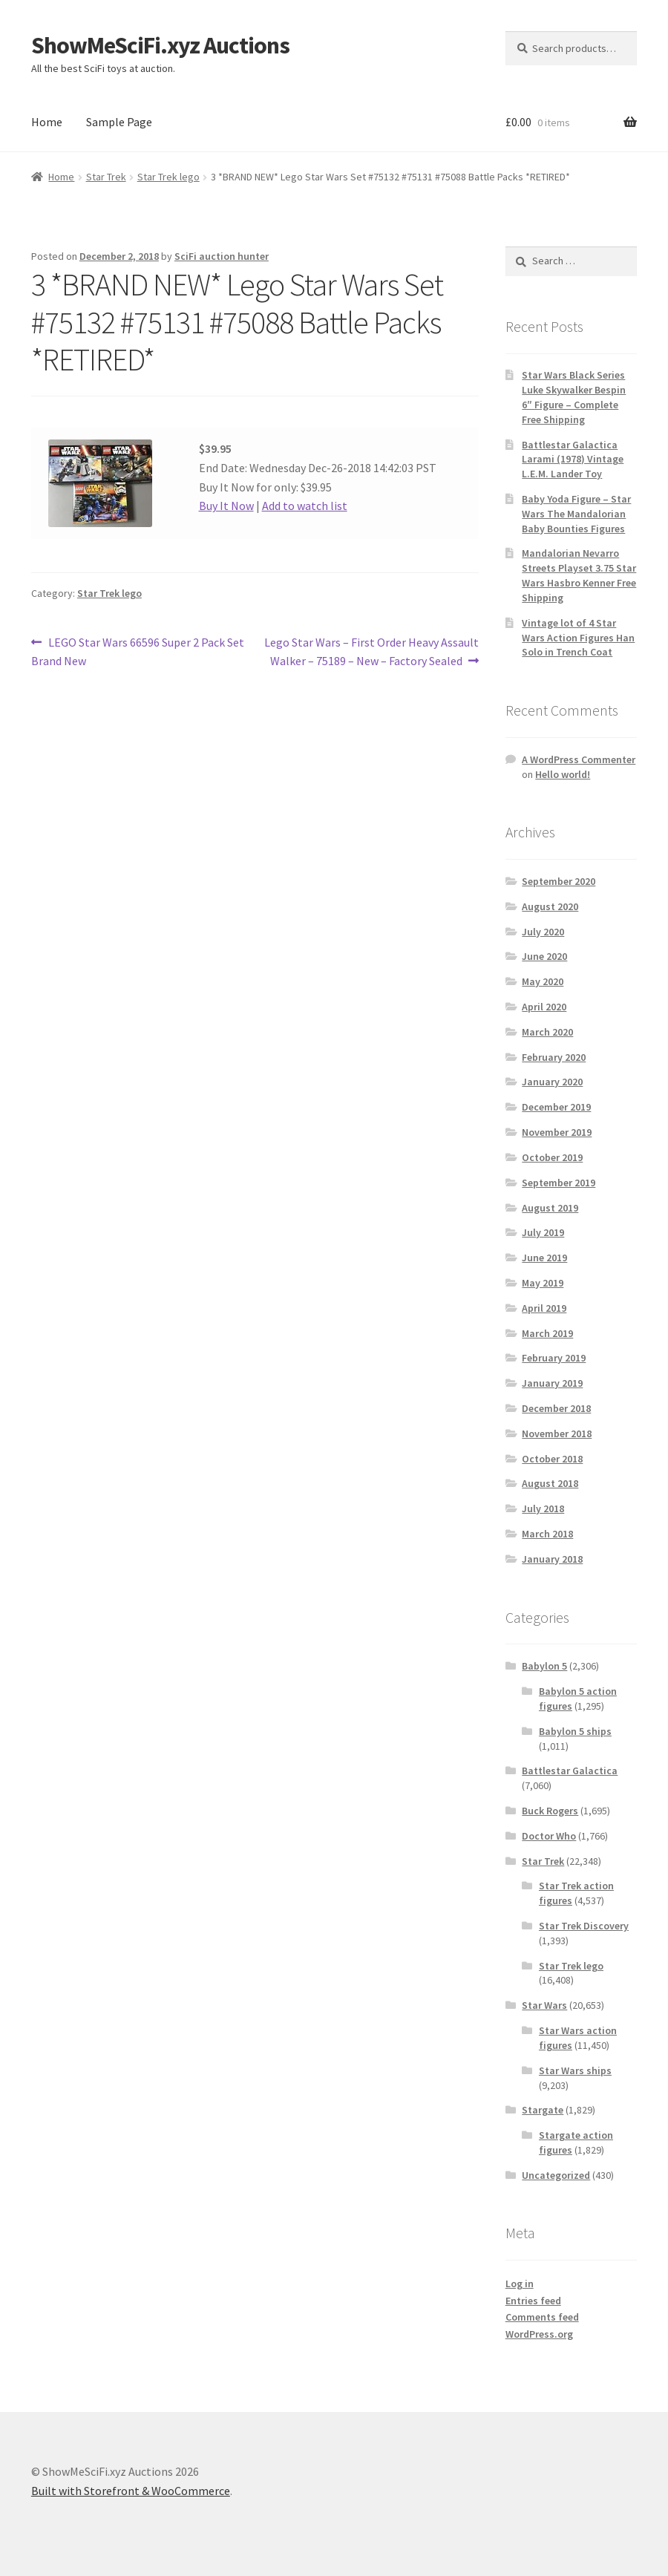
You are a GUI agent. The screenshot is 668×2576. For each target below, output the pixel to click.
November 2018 (557, 1433)
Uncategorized (556, 2175)
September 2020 (558, 881)
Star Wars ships (575, 2070)
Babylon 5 (544, 1666)
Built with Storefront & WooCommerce (130, 2490)
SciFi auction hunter (221, 256)
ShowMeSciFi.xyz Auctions (160, 45)
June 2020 (544, 956)
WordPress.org (539, 2334)
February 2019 (554, 1357)
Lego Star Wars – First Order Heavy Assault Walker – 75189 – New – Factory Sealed (371, 651)
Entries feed (533, 2300)
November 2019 (557, 1132)
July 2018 (543, 1508)
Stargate (542, 2109)
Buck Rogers (550, 1810)
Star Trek (106, 176)
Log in (519, 2283)
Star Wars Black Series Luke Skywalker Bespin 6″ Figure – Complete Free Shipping (574, 396)
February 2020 (554, 1057)
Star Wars (544, 2005)
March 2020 (547, 1032)
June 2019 (544, 1257)
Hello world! (562, 774)
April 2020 (544, 1006)
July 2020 (543, 931)
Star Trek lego (168, 176)
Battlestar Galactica (570, 1770)
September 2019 (558, 1182)
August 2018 (550, 1483)
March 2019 (547, 1333)
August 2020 (550, 906)
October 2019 (552, 1157)
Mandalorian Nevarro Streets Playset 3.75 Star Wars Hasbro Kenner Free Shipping (579, 575)
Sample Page (119, 121)
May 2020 (542, 981)
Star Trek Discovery (584, 1925)
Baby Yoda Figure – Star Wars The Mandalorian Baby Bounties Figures (576, 513)
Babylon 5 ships (575, 1731)
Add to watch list (304, 505)
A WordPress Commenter (578, 759)
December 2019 (556, 1107)
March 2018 (547, 1533)
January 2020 (552, 1081)
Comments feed (542, 2317)
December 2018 (556, 1408)
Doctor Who (549, 1836)
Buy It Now (226, 505)
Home (46, 121)
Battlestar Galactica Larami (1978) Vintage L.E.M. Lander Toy (572, 459)
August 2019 (550, 1208)
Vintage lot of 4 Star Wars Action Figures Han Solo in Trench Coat (578, 637)
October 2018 (552, 1458)
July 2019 (543, 1232)
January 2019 (552, 1383)
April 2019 (544, 1308)
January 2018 (552, 1559)
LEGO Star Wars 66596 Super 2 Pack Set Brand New (137, 651)
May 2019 (542, 1282)
